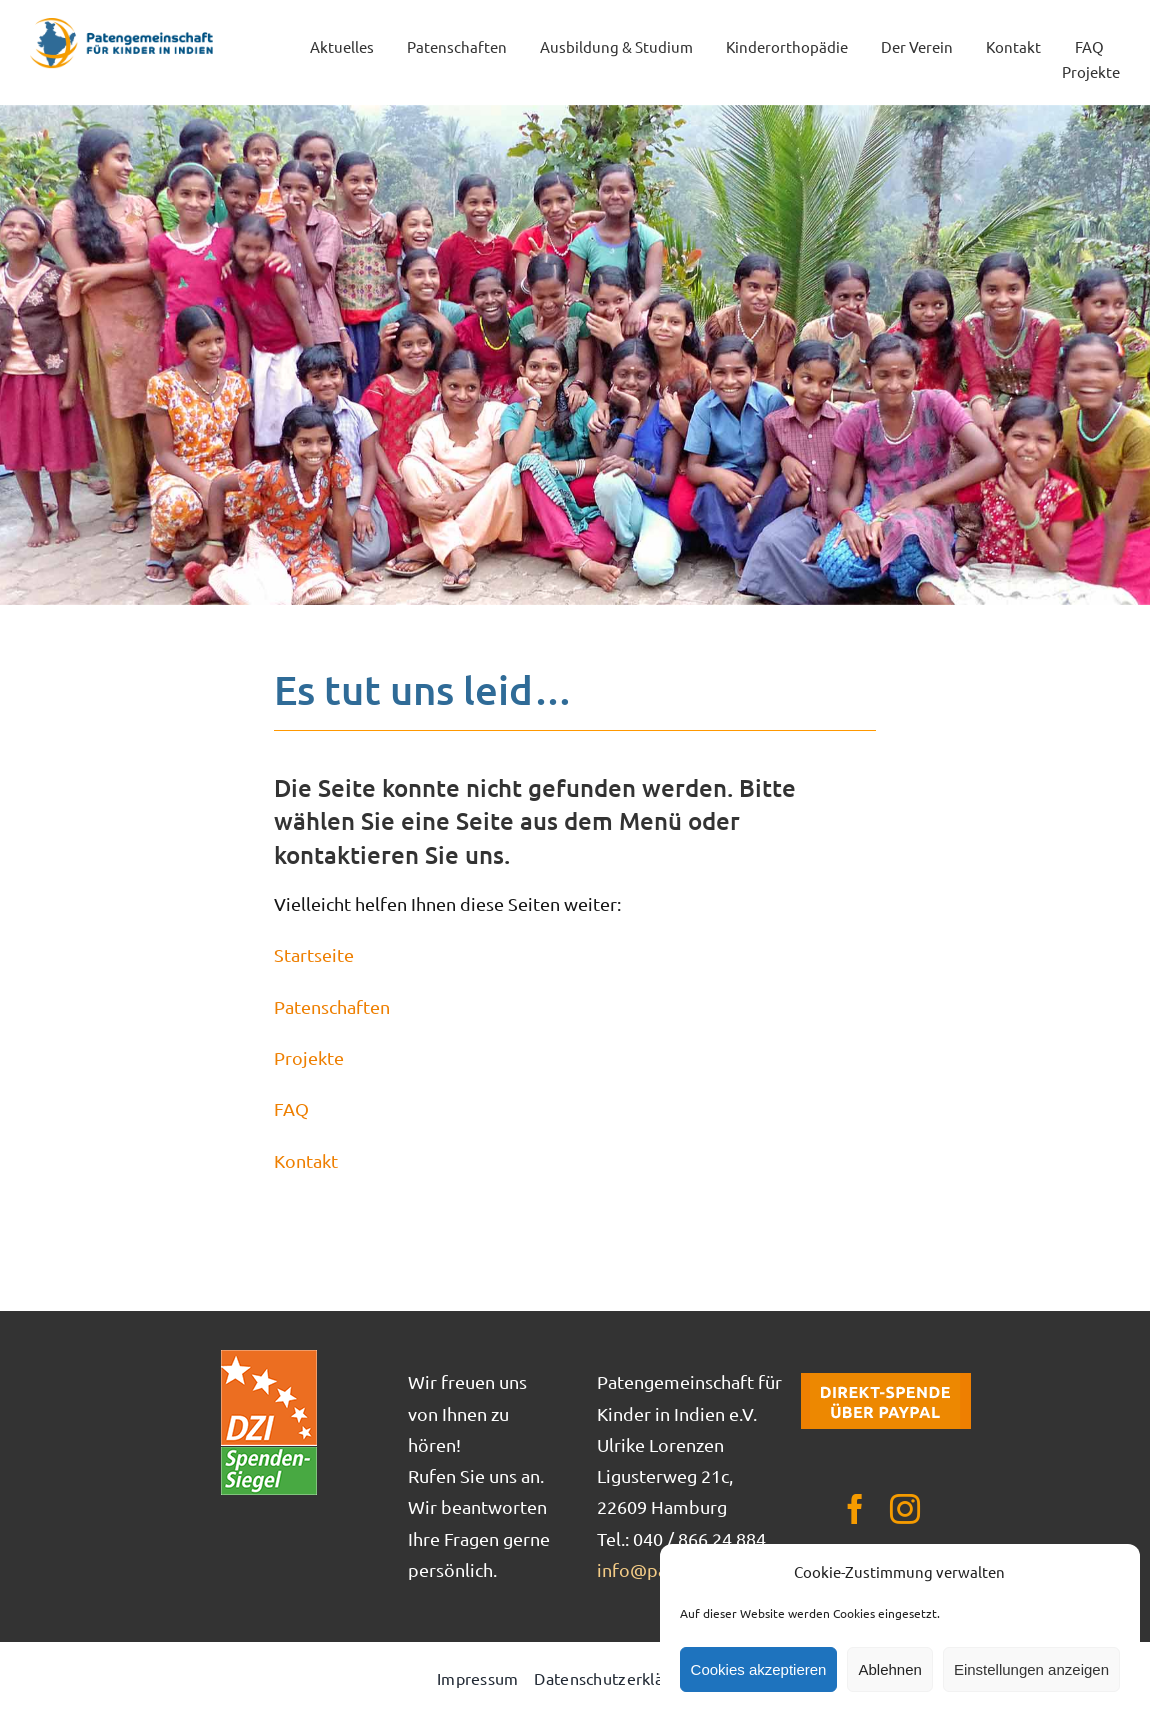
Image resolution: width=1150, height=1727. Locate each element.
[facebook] (855, 1509)
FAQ (291, 1108)
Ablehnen (889, 1669)
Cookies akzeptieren (759, 1669)
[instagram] (905, 1509)
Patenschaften (332, 1006)
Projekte (309, 1057)
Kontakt (306, 1160)
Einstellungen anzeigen (1031, 1669)
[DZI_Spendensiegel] (269, 1356)
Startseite (314, 954)
